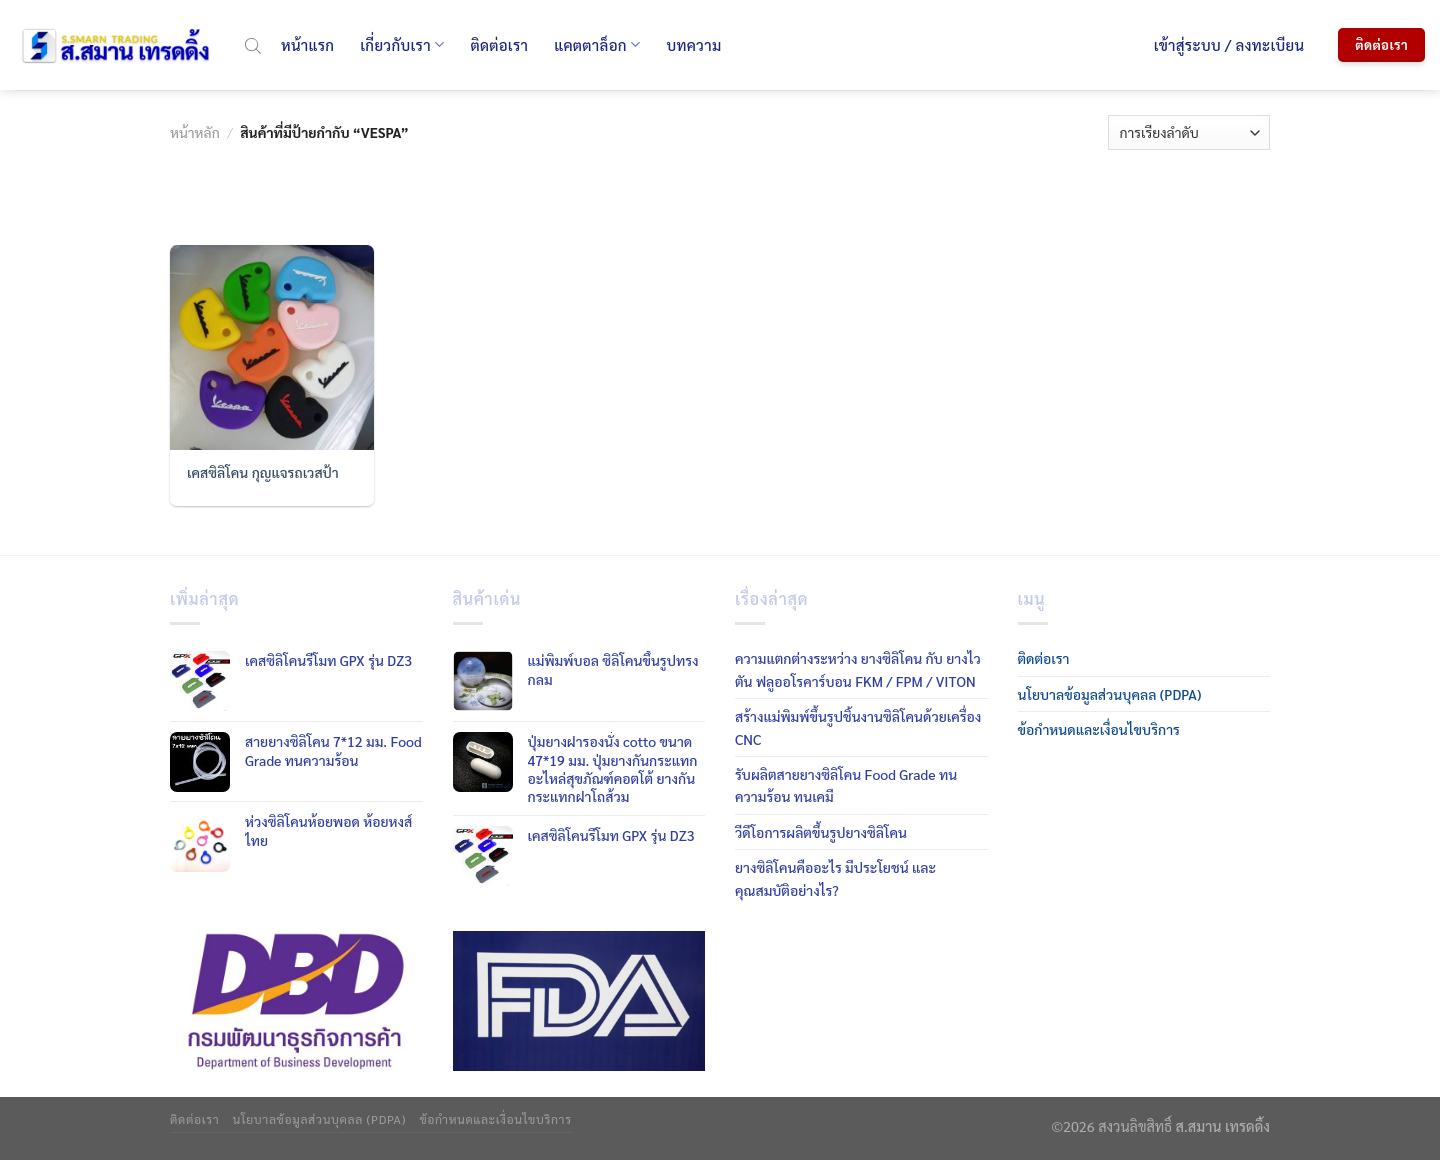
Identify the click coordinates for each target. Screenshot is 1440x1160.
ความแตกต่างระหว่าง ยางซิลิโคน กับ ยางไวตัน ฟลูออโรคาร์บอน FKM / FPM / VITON (858, 669)
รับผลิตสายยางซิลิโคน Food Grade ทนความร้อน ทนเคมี (846, 785)
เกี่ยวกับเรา (402, 45)
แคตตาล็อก (597, 45)
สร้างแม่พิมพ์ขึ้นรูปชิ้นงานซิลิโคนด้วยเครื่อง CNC (858, 727)
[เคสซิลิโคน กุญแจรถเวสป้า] (272, 347)
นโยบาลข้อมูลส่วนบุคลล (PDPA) (1110, 694)
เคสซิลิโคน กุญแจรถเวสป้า (263, 472)
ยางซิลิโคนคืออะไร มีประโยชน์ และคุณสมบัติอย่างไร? (835, 878)
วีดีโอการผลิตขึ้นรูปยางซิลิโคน (821, 832)
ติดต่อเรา (499, 44)
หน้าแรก (307, 44)
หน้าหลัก (195, 132)
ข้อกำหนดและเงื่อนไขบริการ (1099, 729)
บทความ (693, 44)
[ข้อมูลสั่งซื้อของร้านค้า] (1189, 132)
